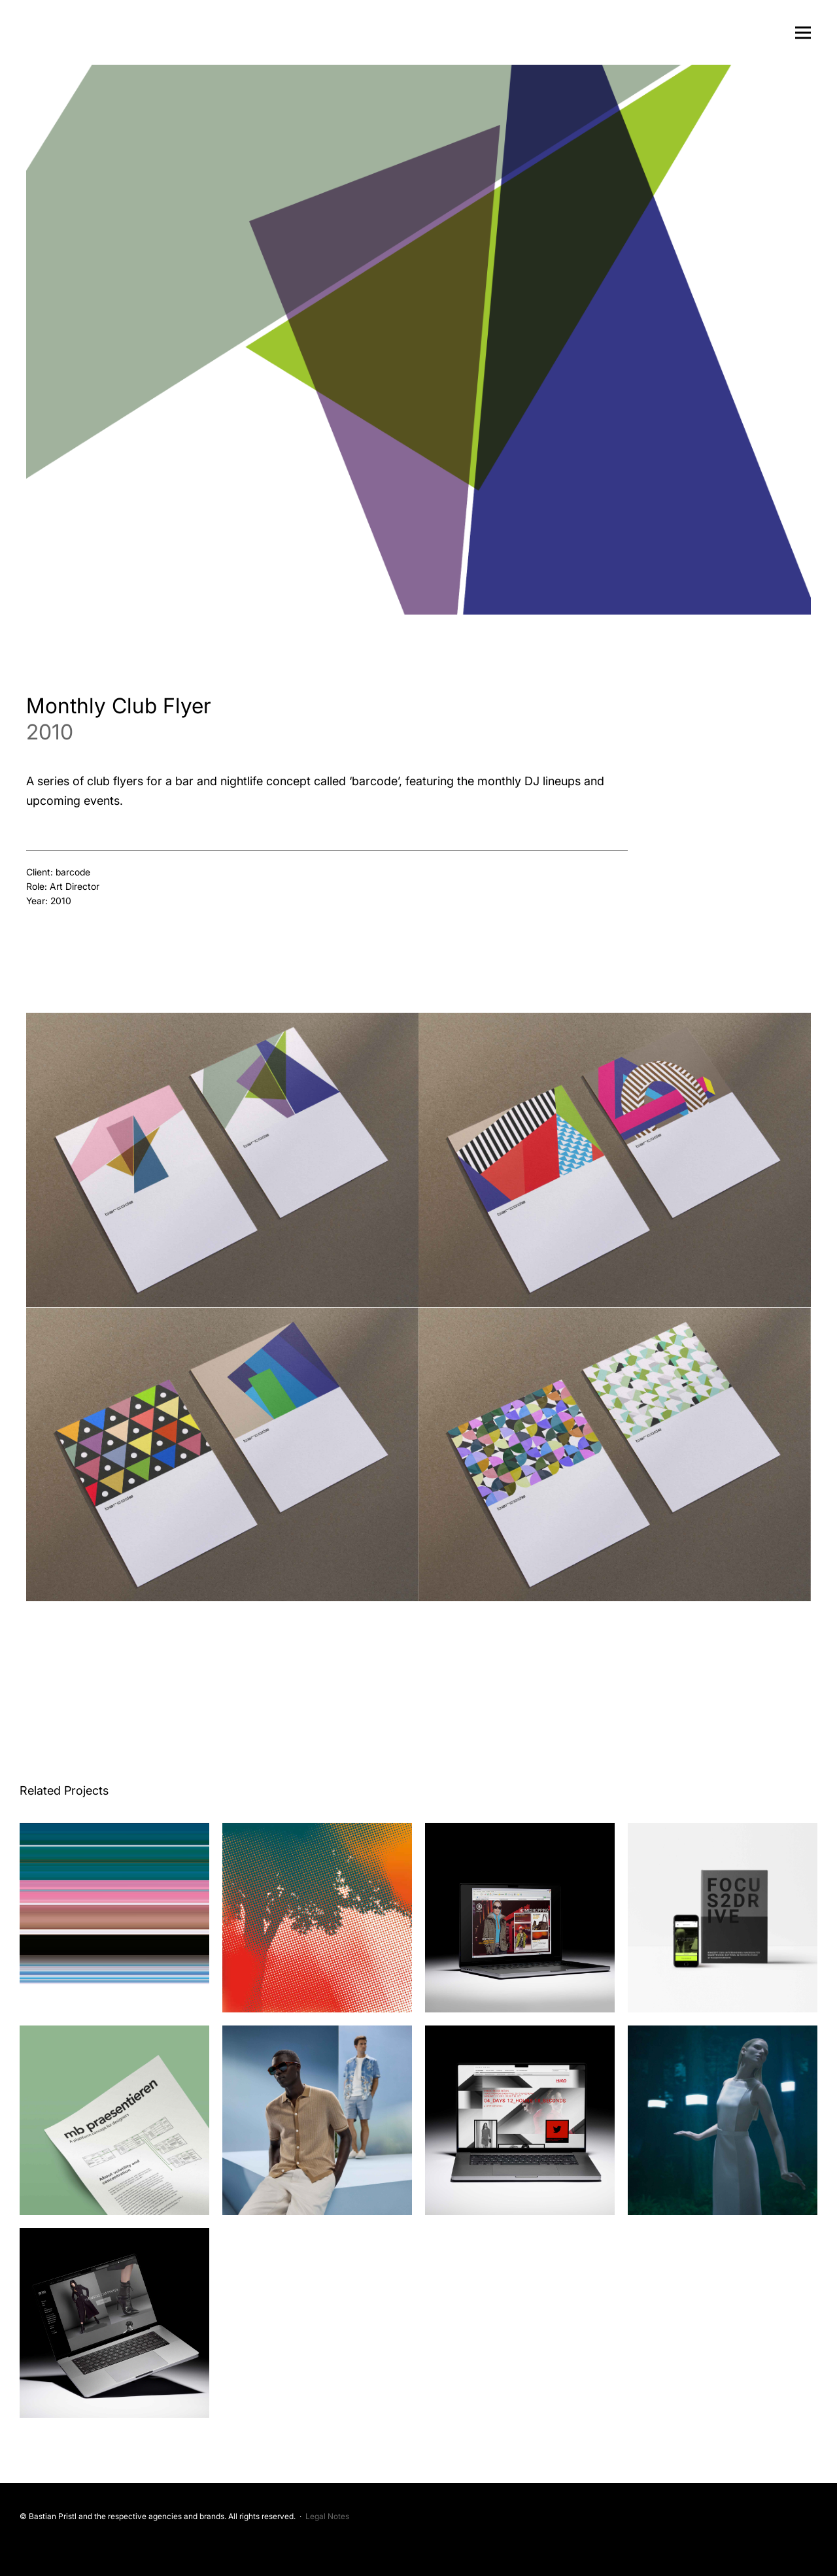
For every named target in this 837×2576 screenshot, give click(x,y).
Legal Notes (327, 2516)
